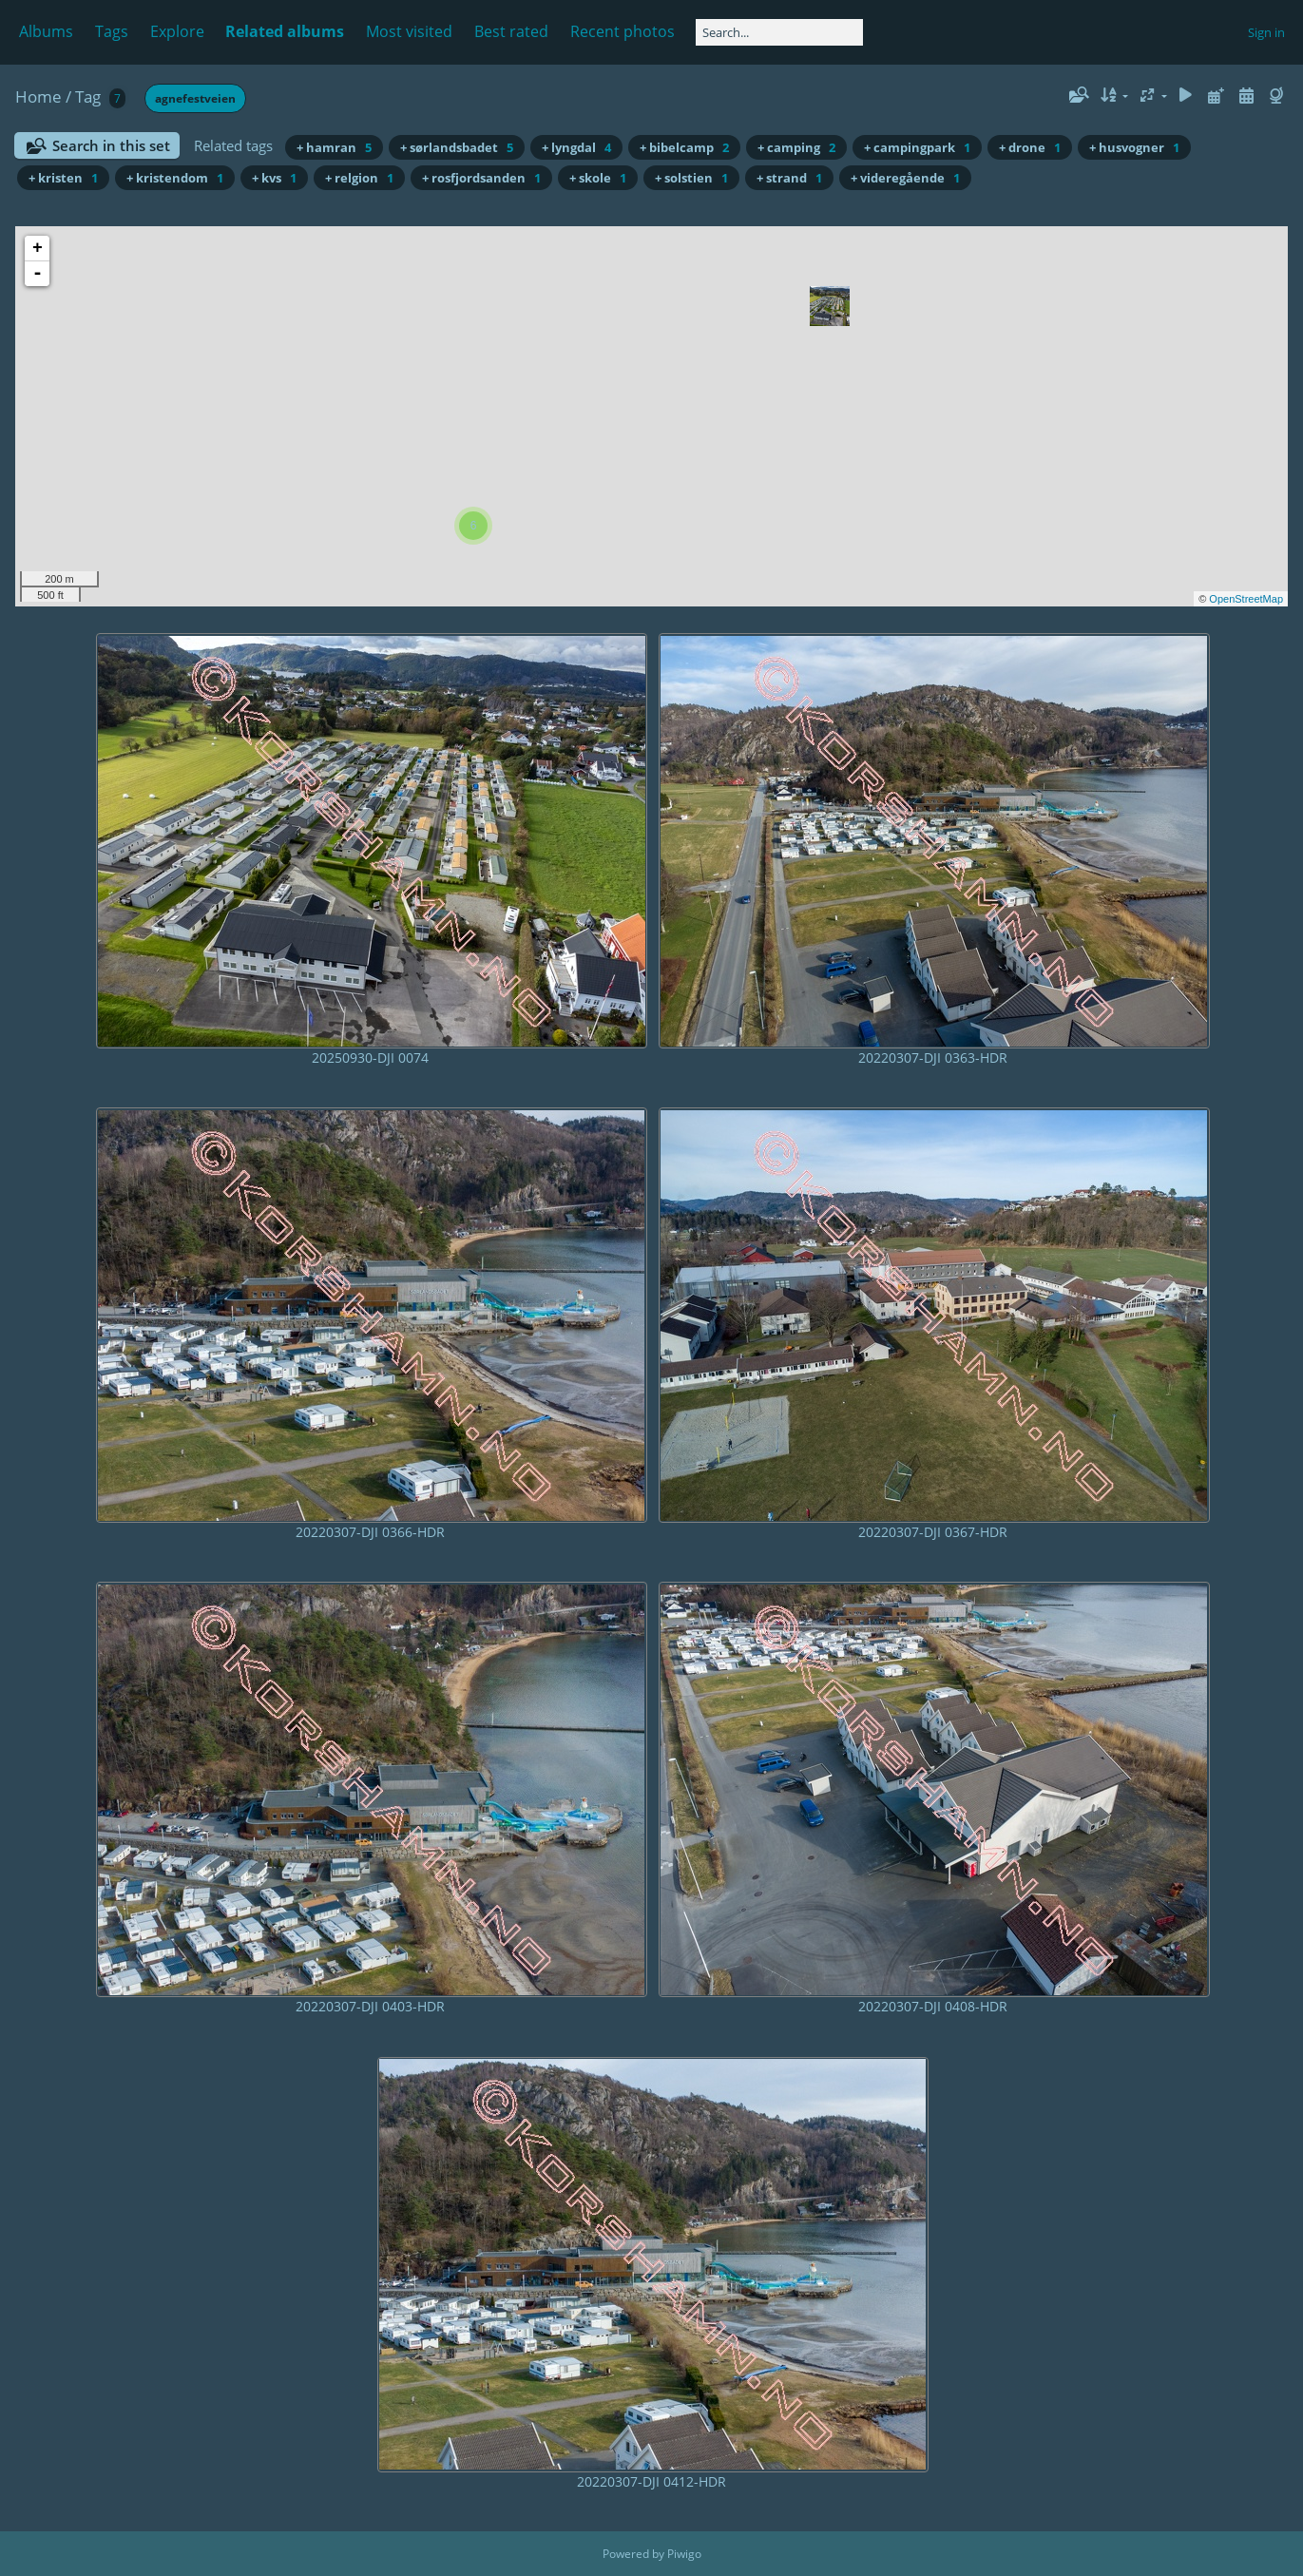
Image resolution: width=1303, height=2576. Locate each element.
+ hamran (334, 147)
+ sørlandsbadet (456, 147)
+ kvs (274, 177)
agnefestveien (195, 98)
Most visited (409, 31)
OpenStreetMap (1246, 599)
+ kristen (63, 177)
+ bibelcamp (684, 147)
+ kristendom (174, 177)
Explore (177, 31)
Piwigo (684, 2554)
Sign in (1266, 32)
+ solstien (691, 177)
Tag (88, 96)
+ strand (789, 177)
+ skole (597, 177)
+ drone (1030, 147)
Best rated (511, 31)
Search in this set (111, 145)
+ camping (796, 147)
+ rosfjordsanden (481, 177)
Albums (46, 31)
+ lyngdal (576, 147)
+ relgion (359, 177)
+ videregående (905, 177)
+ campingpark (917, 147)
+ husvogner (1134, 147)
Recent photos (622, 31)
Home (38, 96)
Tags (111, 31)
